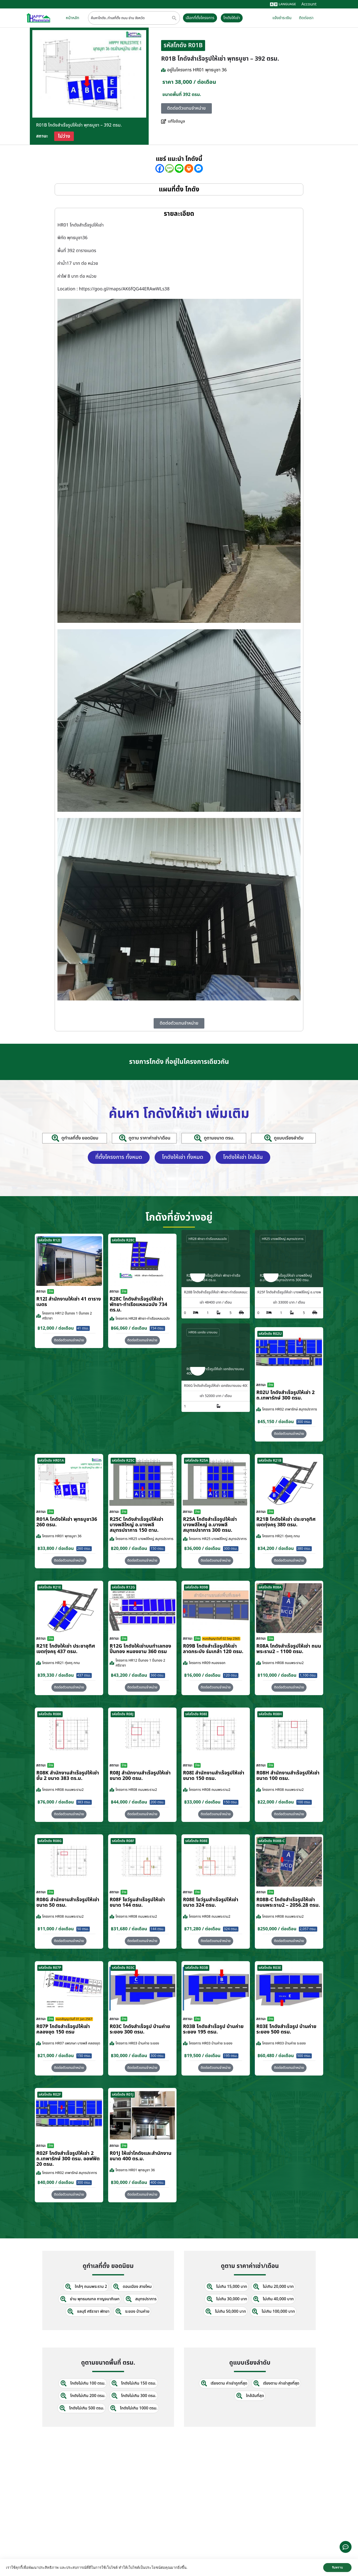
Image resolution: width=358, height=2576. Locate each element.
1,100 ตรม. (308, 1674)
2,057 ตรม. (308, 1928)
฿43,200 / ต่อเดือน (129, 1675)
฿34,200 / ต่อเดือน (276, 1548)
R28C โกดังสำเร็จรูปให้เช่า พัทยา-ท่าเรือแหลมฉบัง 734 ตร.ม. (138, 1304)
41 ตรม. (83, 1327)
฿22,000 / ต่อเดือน (276, 1801)
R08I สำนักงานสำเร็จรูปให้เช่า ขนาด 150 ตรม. (213, 1775)
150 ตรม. (157, 1548)
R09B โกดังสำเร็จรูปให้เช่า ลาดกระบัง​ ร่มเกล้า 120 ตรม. (213, 1648)
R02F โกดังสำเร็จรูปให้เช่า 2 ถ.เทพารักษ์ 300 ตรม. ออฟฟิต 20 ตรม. (68, 2158)
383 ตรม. (84, 1801)
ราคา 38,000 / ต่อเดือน (189, 82)
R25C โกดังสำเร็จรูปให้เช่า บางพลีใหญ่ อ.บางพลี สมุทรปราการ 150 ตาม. (136, 1524)
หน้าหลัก (72, 18)
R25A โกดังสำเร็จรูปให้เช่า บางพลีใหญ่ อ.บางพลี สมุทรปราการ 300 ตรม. (210, 1524)
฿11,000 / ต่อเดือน (56, 1928)
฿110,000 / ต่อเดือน (277, 1675)
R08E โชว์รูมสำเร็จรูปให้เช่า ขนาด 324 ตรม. (210, 1902)
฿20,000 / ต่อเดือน (129, 1548)
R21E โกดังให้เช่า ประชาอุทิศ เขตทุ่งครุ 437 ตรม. (65, 1648)
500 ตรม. (304, 2055)
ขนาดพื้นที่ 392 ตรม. (181, 94)
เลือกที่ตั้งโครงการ (200, 18)
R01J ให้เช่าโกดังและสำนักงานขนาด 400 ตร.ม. (141, 2155)
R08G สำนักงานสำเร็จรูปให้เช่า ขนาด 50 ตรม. (67, 1902)
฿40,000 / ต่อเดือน (56, 2182)
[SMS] (169, 168)
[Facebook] (159, 168)
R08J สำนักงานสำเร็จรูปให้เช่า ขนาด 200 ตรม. (140, 1775)
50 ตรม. (83, 1928)
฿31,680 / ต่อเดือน (129, 1928)
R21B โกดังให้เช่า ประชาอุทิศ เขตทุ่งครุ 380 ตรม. (285, 1521)
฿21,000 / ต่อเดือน (56, 2055)
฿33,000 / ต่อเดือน (202, 1801)
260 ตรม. (84, 1548)
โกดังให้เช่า (232, 18)
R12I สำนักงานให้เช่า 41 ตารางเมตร (68, 1301)
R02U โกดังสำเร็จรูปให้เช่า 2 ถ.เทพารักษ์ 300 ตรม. (285, 1394)
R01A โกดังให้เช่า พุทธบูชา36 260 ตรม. (66, 1521)
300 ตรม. (304, 1421)
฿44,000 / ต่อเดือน (129, 1801)
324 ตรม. (231, 1928)
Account (308, 4)
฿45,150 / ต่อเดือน (276, 1421)
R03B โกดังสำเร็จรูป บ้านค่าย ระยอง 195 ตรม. (213, 2028)
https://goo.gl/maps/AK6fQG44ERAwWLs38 (124, 289)
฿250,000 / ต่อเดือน (277, 1928)
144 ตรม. (157, 1928)
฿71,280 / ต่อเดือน (202, 1928)
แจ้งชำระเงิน (282, 18)
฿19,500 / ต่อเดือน (202, 2055)
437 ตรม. (84, 1674)
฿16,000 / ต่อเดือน (202, 1675)
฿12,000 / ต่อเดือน (56, 1327)
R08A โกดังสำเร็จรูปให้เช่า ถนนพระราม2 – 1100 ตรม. (288, 1648)
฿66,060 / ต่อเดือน (129, 1327)
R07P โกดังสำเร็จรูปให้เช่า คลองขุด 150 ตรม (63, 2028)
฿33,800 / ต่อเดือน (56, 1548)
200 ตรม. (157, 1801)
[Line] (179, 168)
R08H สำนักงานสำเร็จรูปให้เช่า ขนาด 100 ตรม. (287, 1775)
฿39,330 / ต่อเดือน (56, 1675)
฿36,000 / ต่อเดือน (202, 1548)
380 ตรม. (304, 1548)
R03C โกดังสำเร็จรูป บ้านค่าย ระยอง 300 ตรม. (140, 2028)
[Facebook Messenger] (198, 168)
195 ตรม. (231, 2055)
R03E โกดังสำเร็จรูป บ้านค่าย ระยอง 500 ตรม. (286, 2028)
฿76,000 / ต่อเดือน (56, 1801)
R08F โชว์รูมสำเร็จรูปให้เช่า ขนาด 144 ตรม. (137, 1902)
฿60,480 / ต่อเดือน (276, 2055)
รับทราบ (337, 2567)
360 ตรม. (157, 1674)
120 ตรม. (231, 1674)
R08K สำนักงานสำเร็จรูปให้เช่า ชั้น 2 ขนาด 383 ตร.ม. (67, 1775)
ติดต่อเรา (306, 18)
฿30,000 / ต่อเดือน (129, 2055)
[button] (289, 1433)
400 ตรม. (157, 2182)
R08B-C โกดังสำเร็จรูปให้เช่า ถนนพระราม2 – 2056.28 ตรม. (288, 1902)
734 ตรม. (157, 1327)
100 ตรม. (304, 1801)
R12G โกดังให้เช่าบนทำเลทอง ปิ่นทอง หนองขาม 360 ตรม (140, 1648)
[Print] (188, 168)
